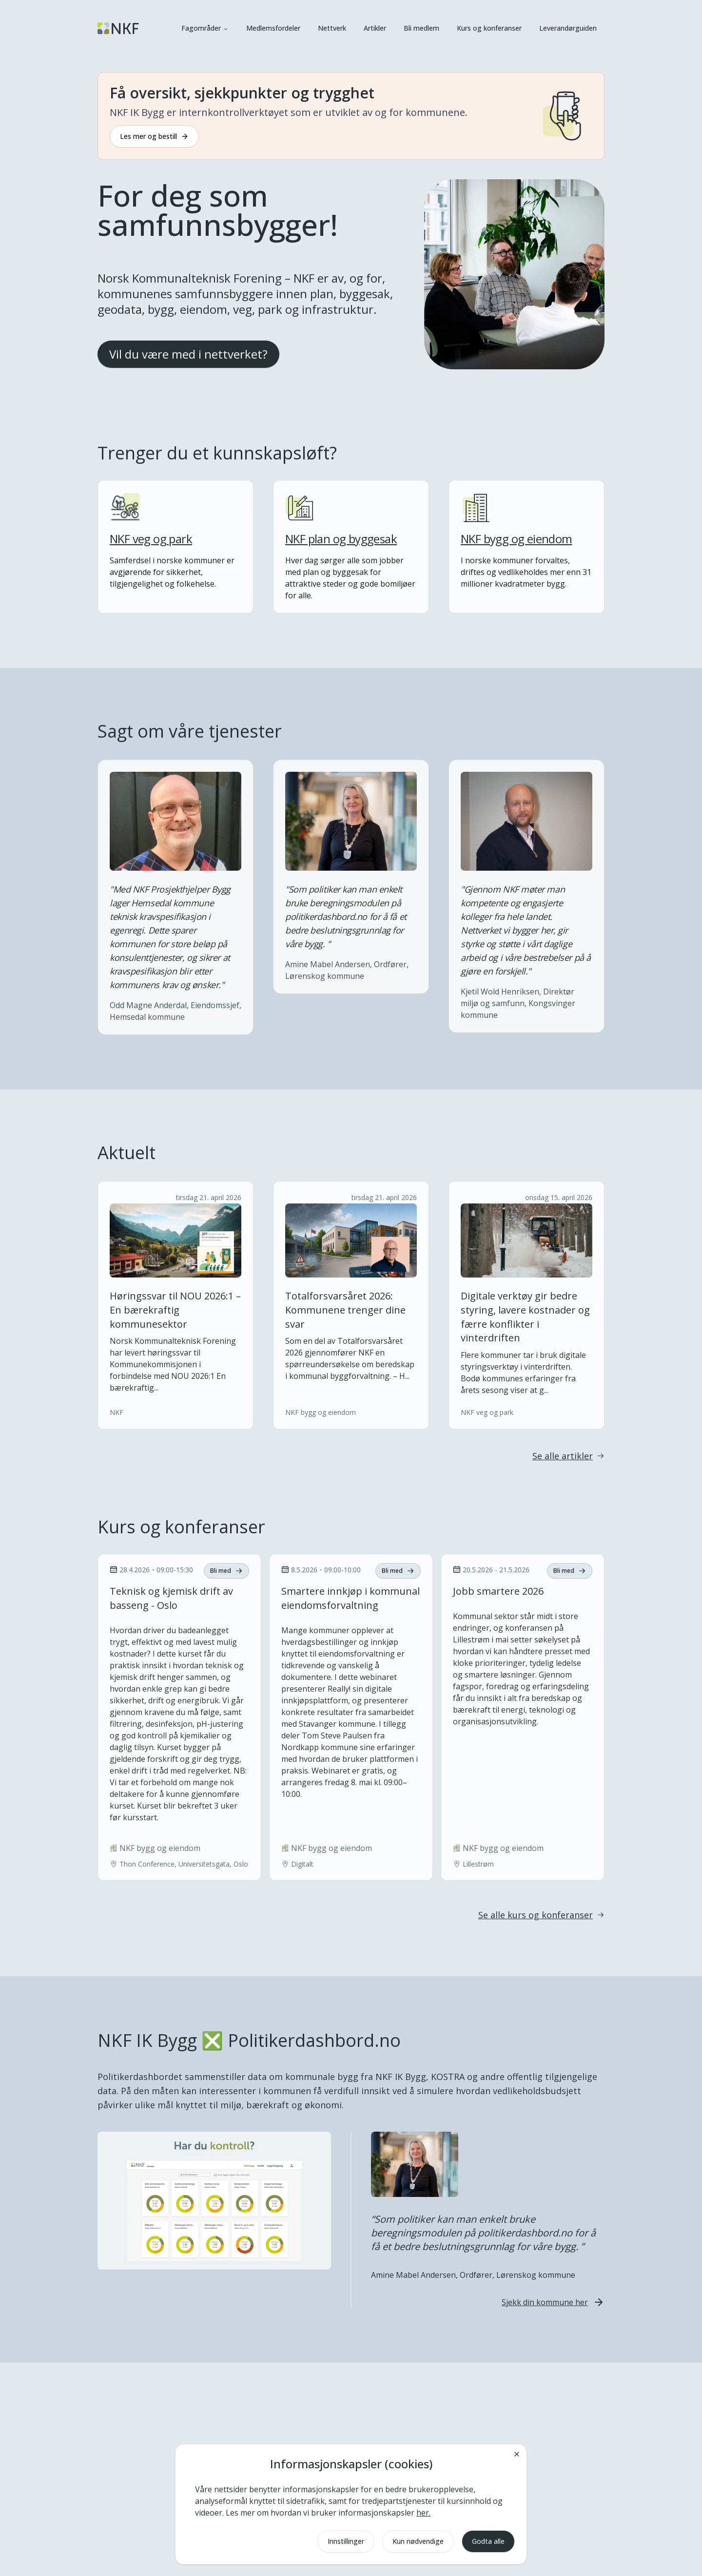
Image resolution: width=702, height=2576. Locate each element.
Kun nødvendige (418, 2541)
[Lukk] (517, 2454)
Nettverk (332, 28)
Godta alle (488, 2541)
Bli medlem (421, 28)
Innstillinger (346, 2541)
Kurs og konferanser (489, 28)
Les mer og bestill (154, 136)
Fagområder (205, 28)
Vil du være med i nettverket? (188, 354)
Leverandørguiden (568, 28)
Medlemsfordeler (273, 28)
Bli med (226, 1570)
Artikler (375, 28)
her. (423, 2512)
